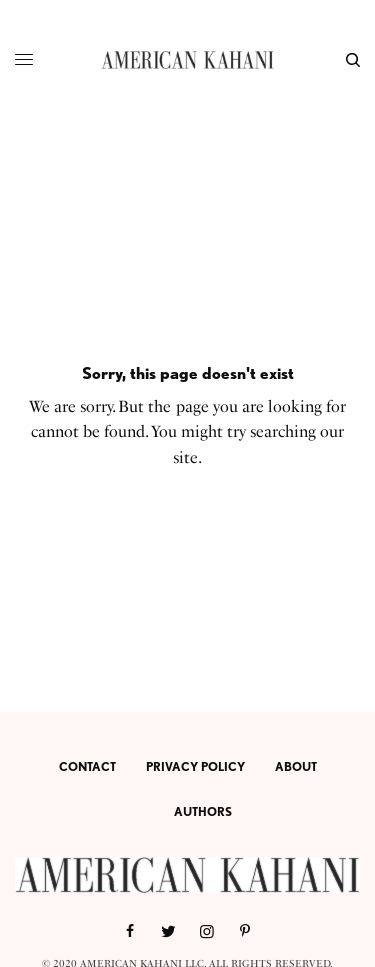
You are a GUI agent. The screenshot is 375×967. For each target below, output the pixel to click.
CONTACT (87, 766)
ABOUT (296, 766)
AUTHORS (203, 811)
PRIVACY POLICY (195, 766)
